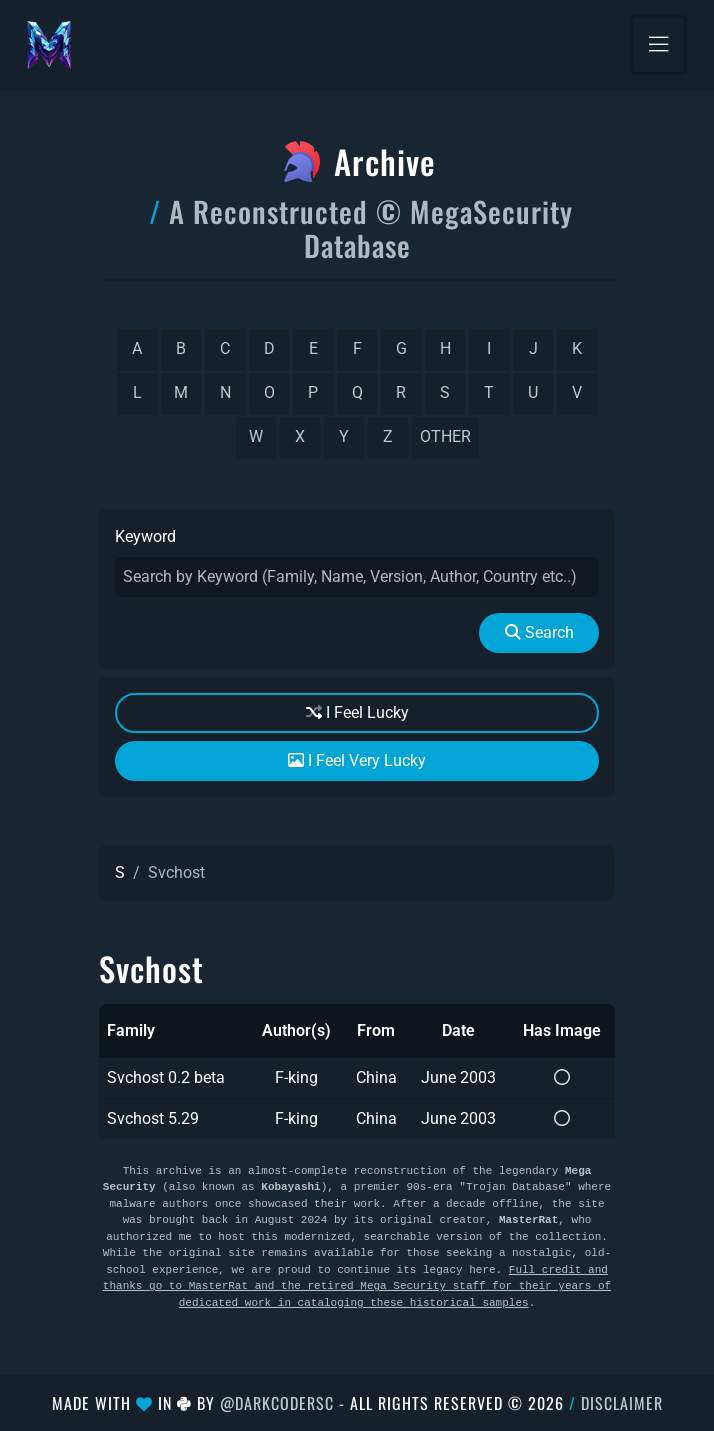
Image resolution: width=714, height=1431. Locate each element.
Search (539, 632)
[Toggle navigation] (658, 45)
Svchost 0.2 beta (166, 1077)
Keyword (145, 536)
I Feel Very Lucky (357, 760)
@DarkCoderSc (277, 1403)
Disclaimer (622, 1403)
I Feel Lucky (357, 712)
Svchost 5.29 (153, 1118)
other (445, 436)
